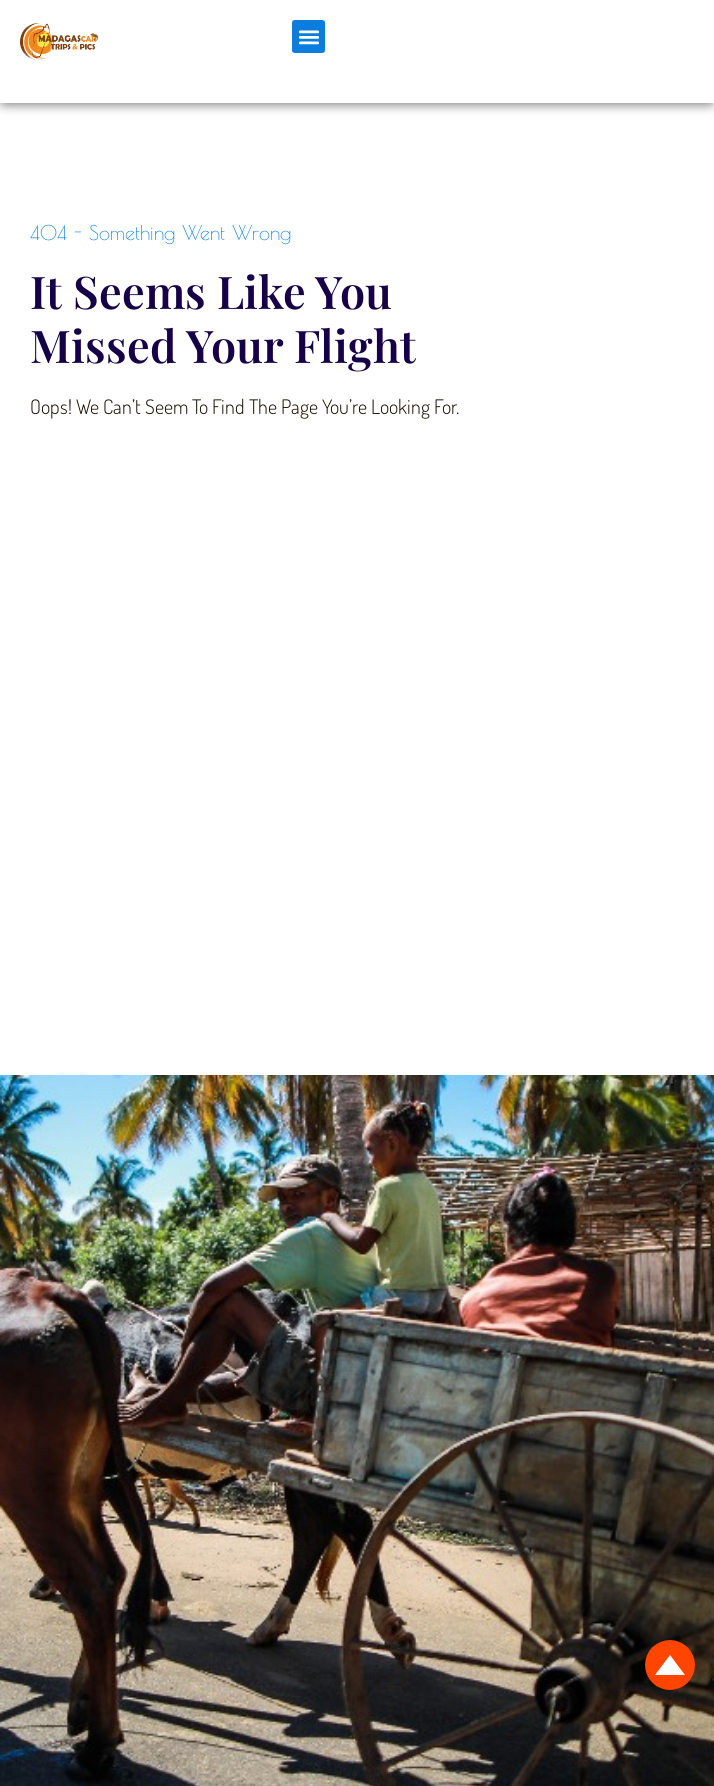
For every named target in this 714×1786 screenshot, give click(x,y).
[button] (308, 36)
